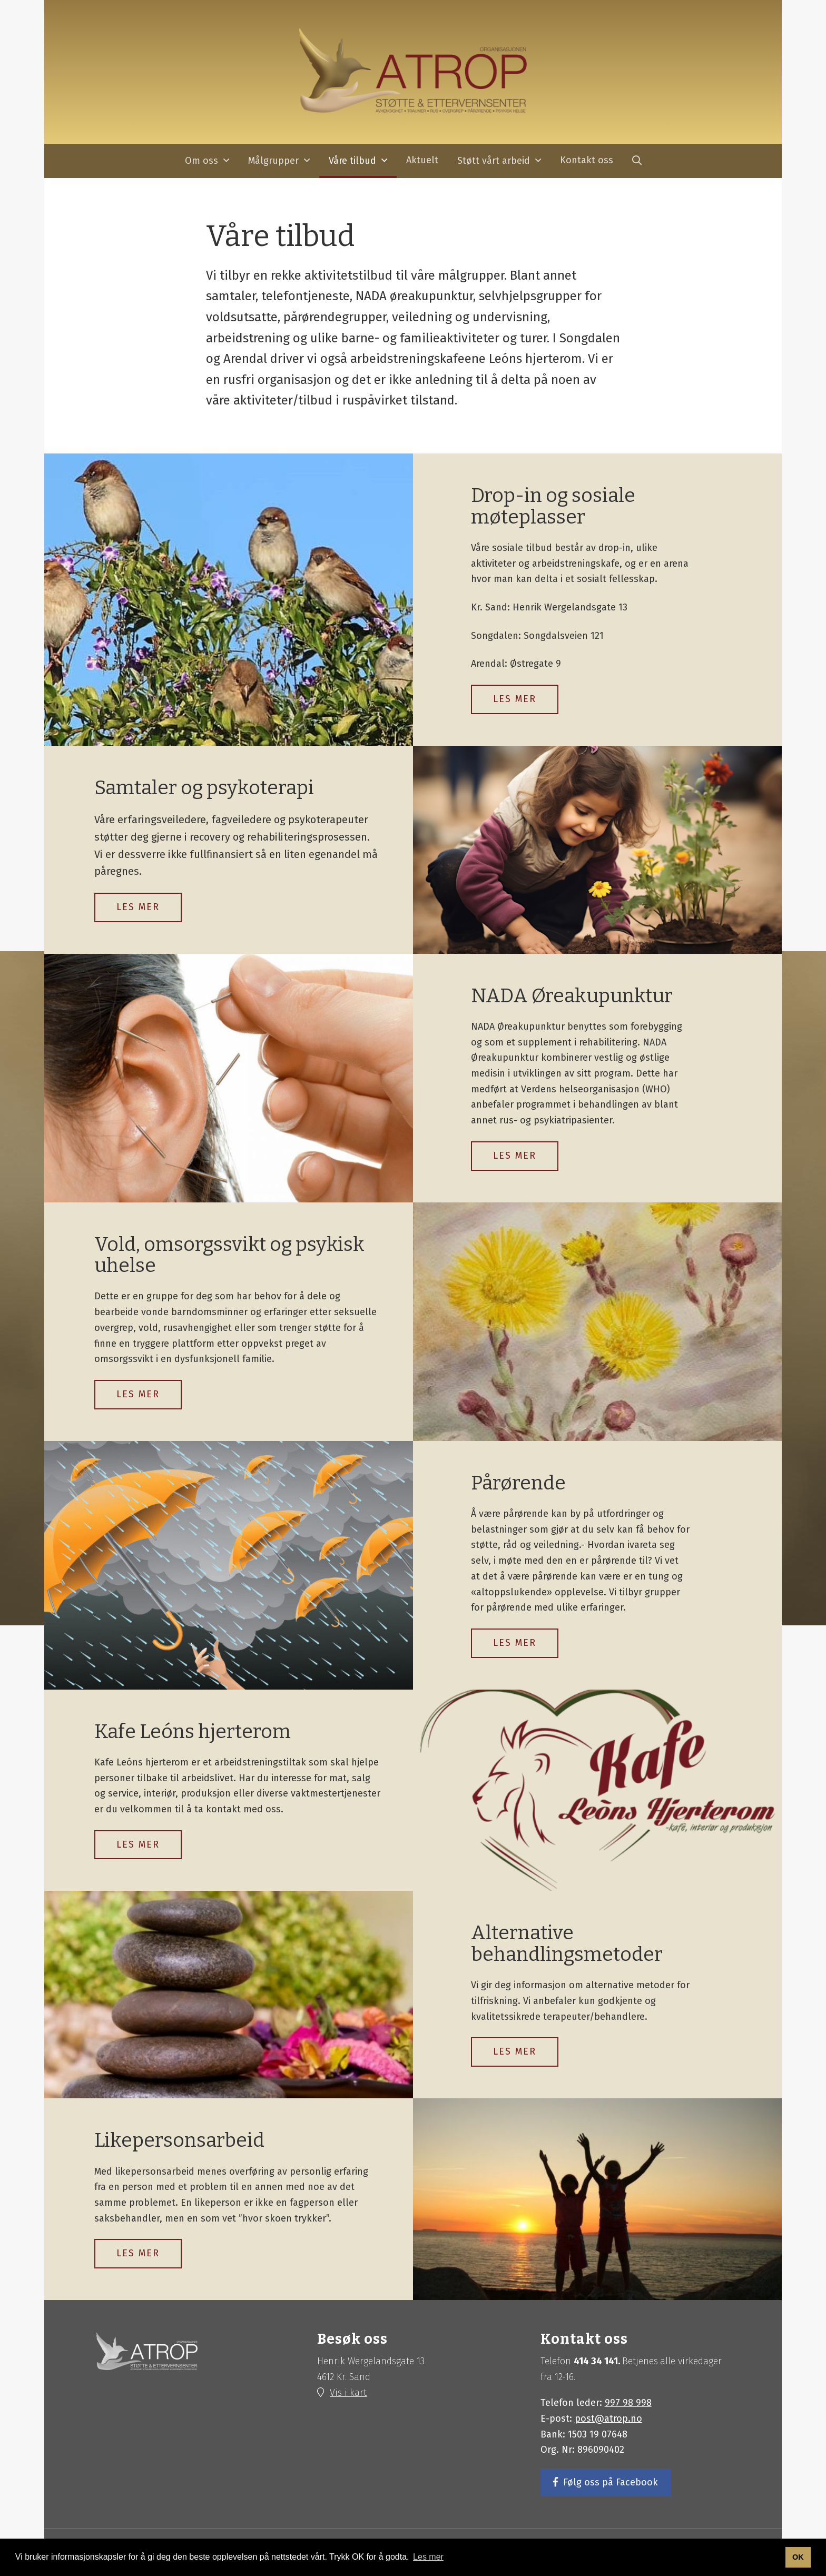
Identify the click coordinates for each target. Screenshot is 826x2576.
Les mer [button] (428, 2556)
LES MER (514, 699)
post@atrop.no (608, 2418)
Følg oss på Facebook (610, 2483)
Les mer (138, 907)
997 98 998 (628, 2403)
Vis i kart (348, 2393)
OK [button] (798, 2557)
